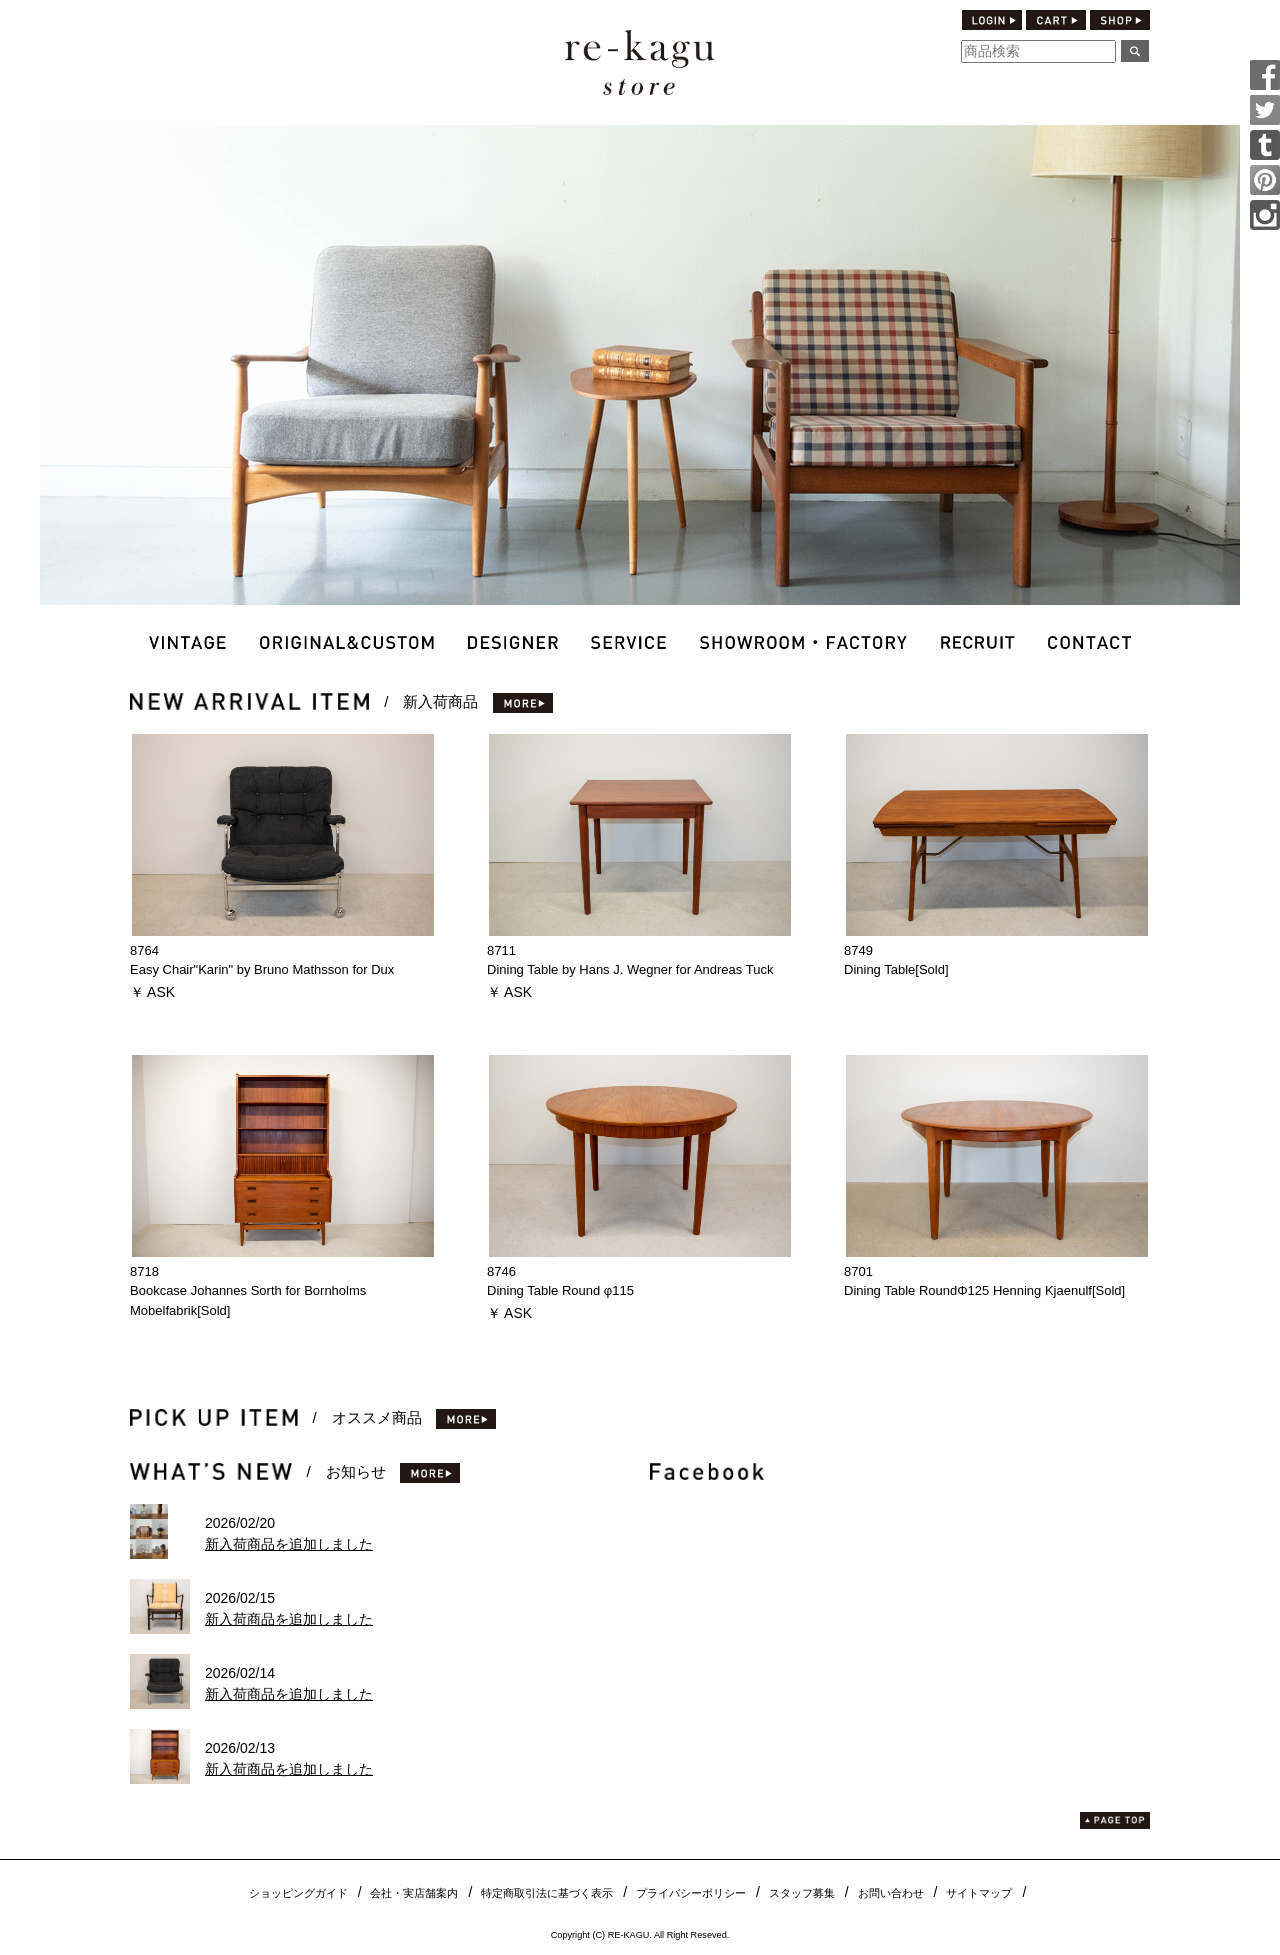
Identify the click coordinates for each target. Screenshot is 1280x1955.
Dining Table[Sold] (896, 969)
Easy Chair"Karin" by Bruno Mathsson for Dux (262, 969)
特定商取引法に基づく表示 (547, 1893)
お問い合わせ (891, 1893)
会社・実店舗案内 (414, 1893)
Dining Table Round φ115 (560, 1290)
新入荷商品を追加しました (289, 1544)
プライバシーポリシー (691, 1893)
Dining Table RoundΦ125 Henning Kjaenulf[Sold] (984, 1290)
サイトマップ (979, 1893)
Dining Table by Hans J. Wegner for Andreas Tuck (630, 969)
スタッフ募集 (802, 1893)
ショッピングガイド (298, 1893)
